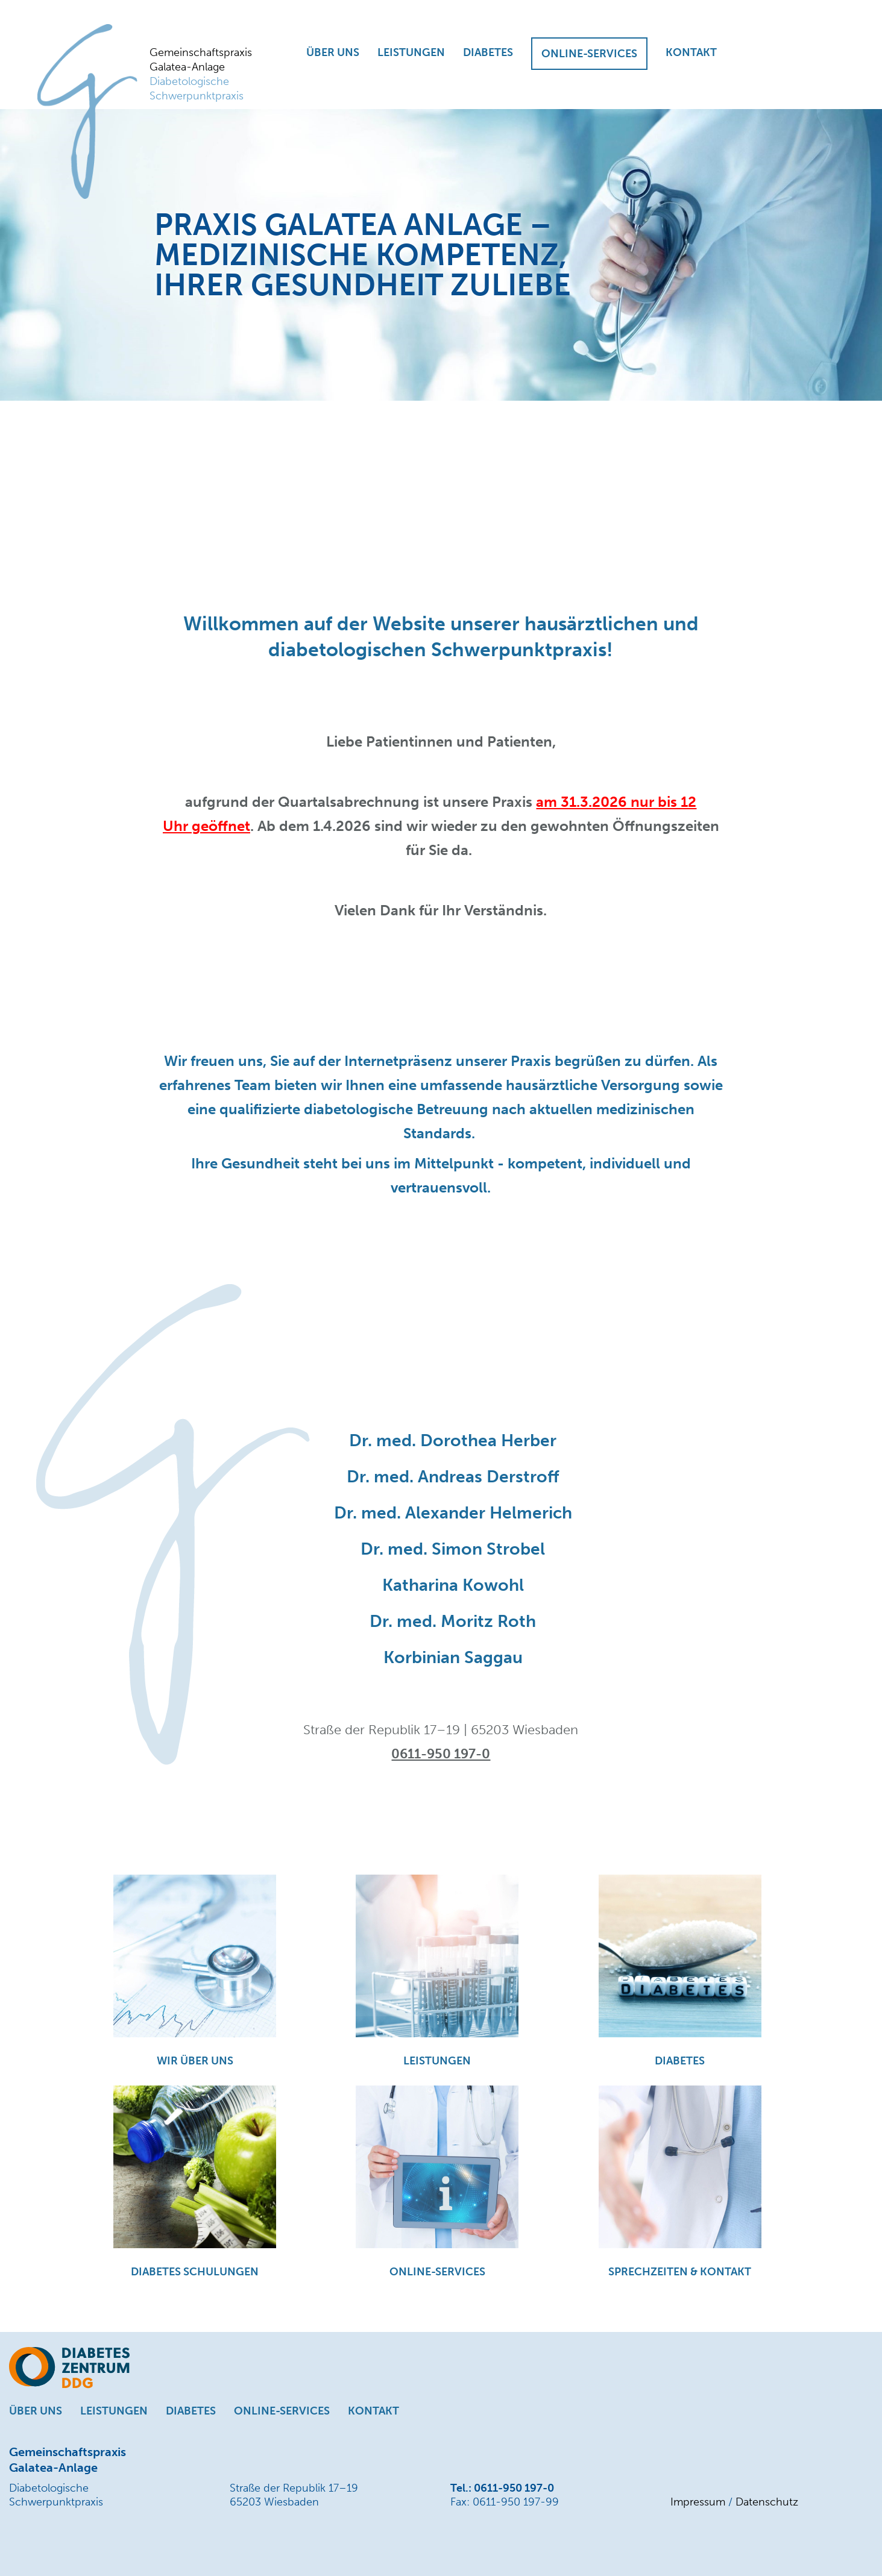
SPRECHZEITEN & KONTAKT (679, 2271)
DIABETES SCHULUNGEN (195, 2271)
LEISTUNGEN (411, 52)
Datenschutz (767, 2502)
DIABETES (488, 52)
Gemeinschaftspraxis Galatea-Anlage (204, 74)
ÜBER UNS (332, 52)
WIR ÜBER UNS (195, 2060)
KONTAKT (691, 52)
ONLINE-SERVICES (589, 53)
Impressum (697, 2502)
